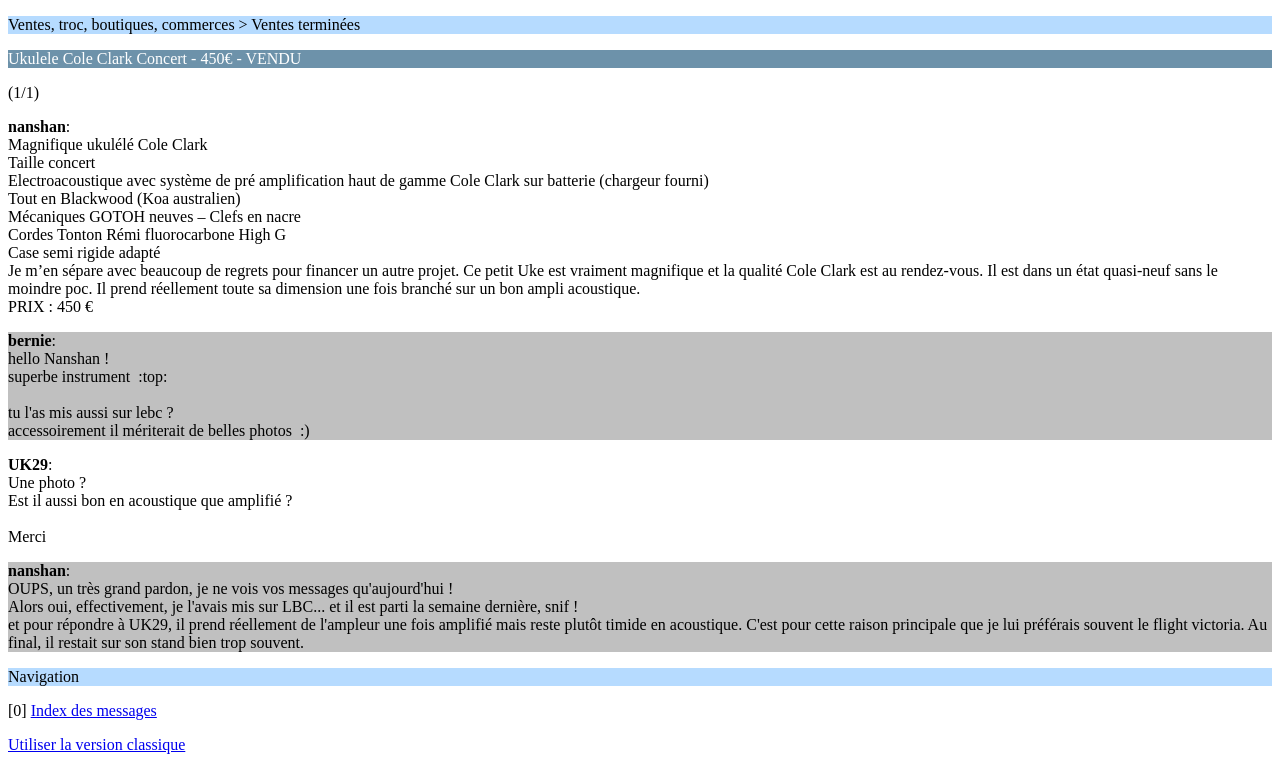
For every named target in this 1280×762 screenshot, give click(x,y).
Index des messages (94, 710)
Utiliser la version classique (96, 744)
